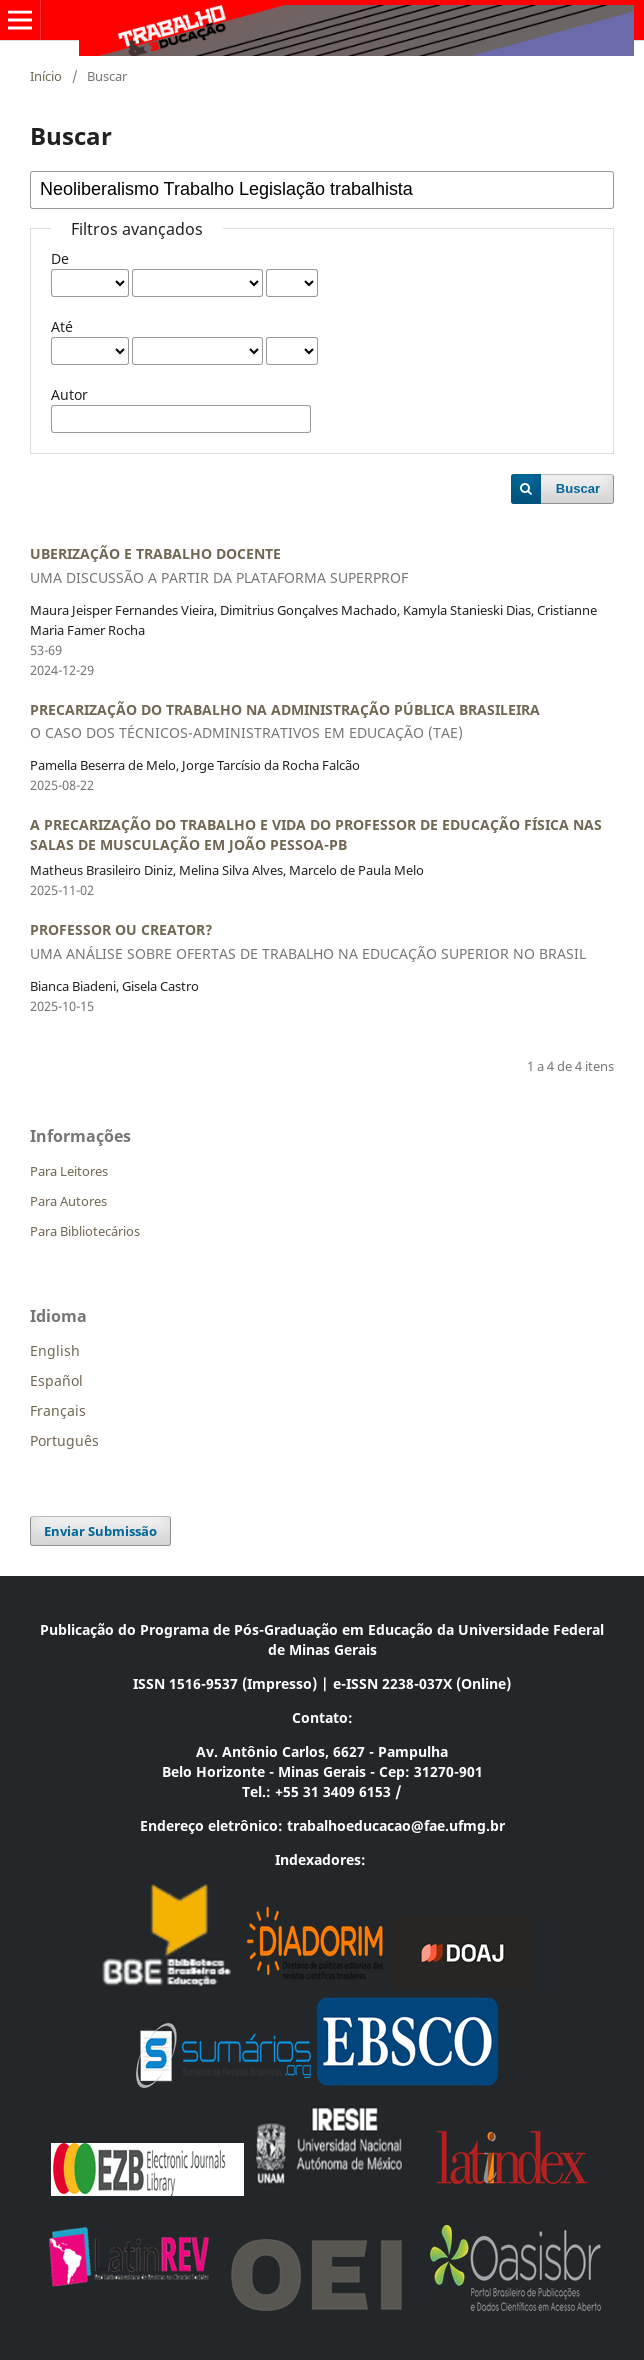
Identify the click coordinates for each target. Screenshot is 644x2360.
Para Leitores (69, 1171)
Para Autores (68, 1201)
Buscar (578, 488)
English (55, 1350)
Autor (69, 394)
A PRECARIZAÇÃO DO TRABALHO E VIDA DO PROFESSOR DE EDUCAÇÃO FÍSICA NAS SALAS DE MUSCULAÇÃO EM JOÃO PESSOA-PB (316, 834)
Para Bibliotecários (85, 1231)
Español (56, 1380)
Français (58, 1410)
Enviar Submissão (100, 1531)
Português (64, 1440)
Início (46, 76)
